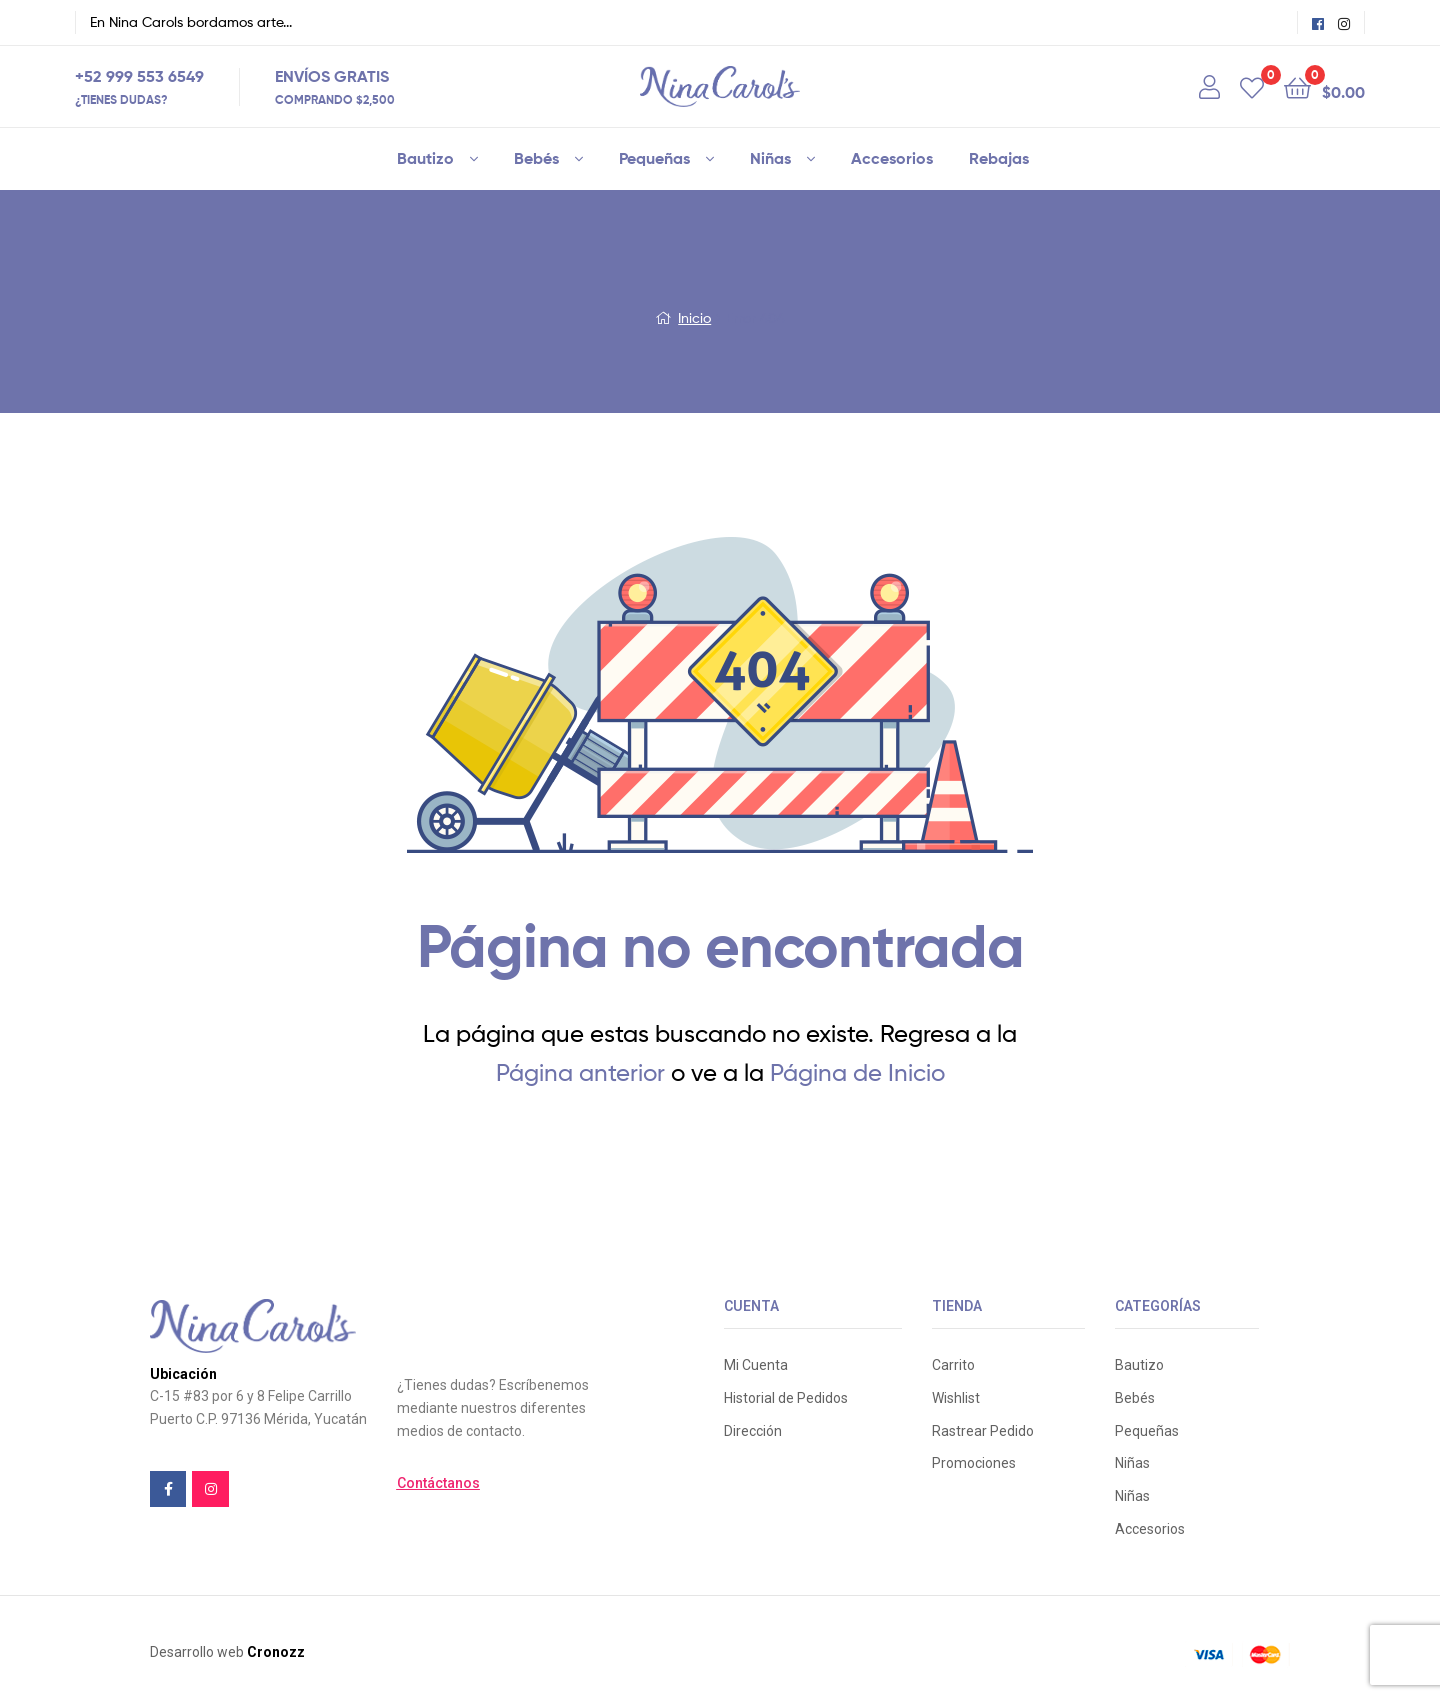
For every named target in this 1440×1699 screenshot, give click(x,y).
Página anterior (580, 1072)
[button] (438, 1483)
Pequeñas (654, 158)
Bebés (536, 158)
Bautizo (425, 158)
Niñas (770, 158)
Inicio (694, 317)
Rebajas (999, 158)
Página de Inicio (857, 1072)
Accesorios (892, 158)
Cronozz (276, 1652)
